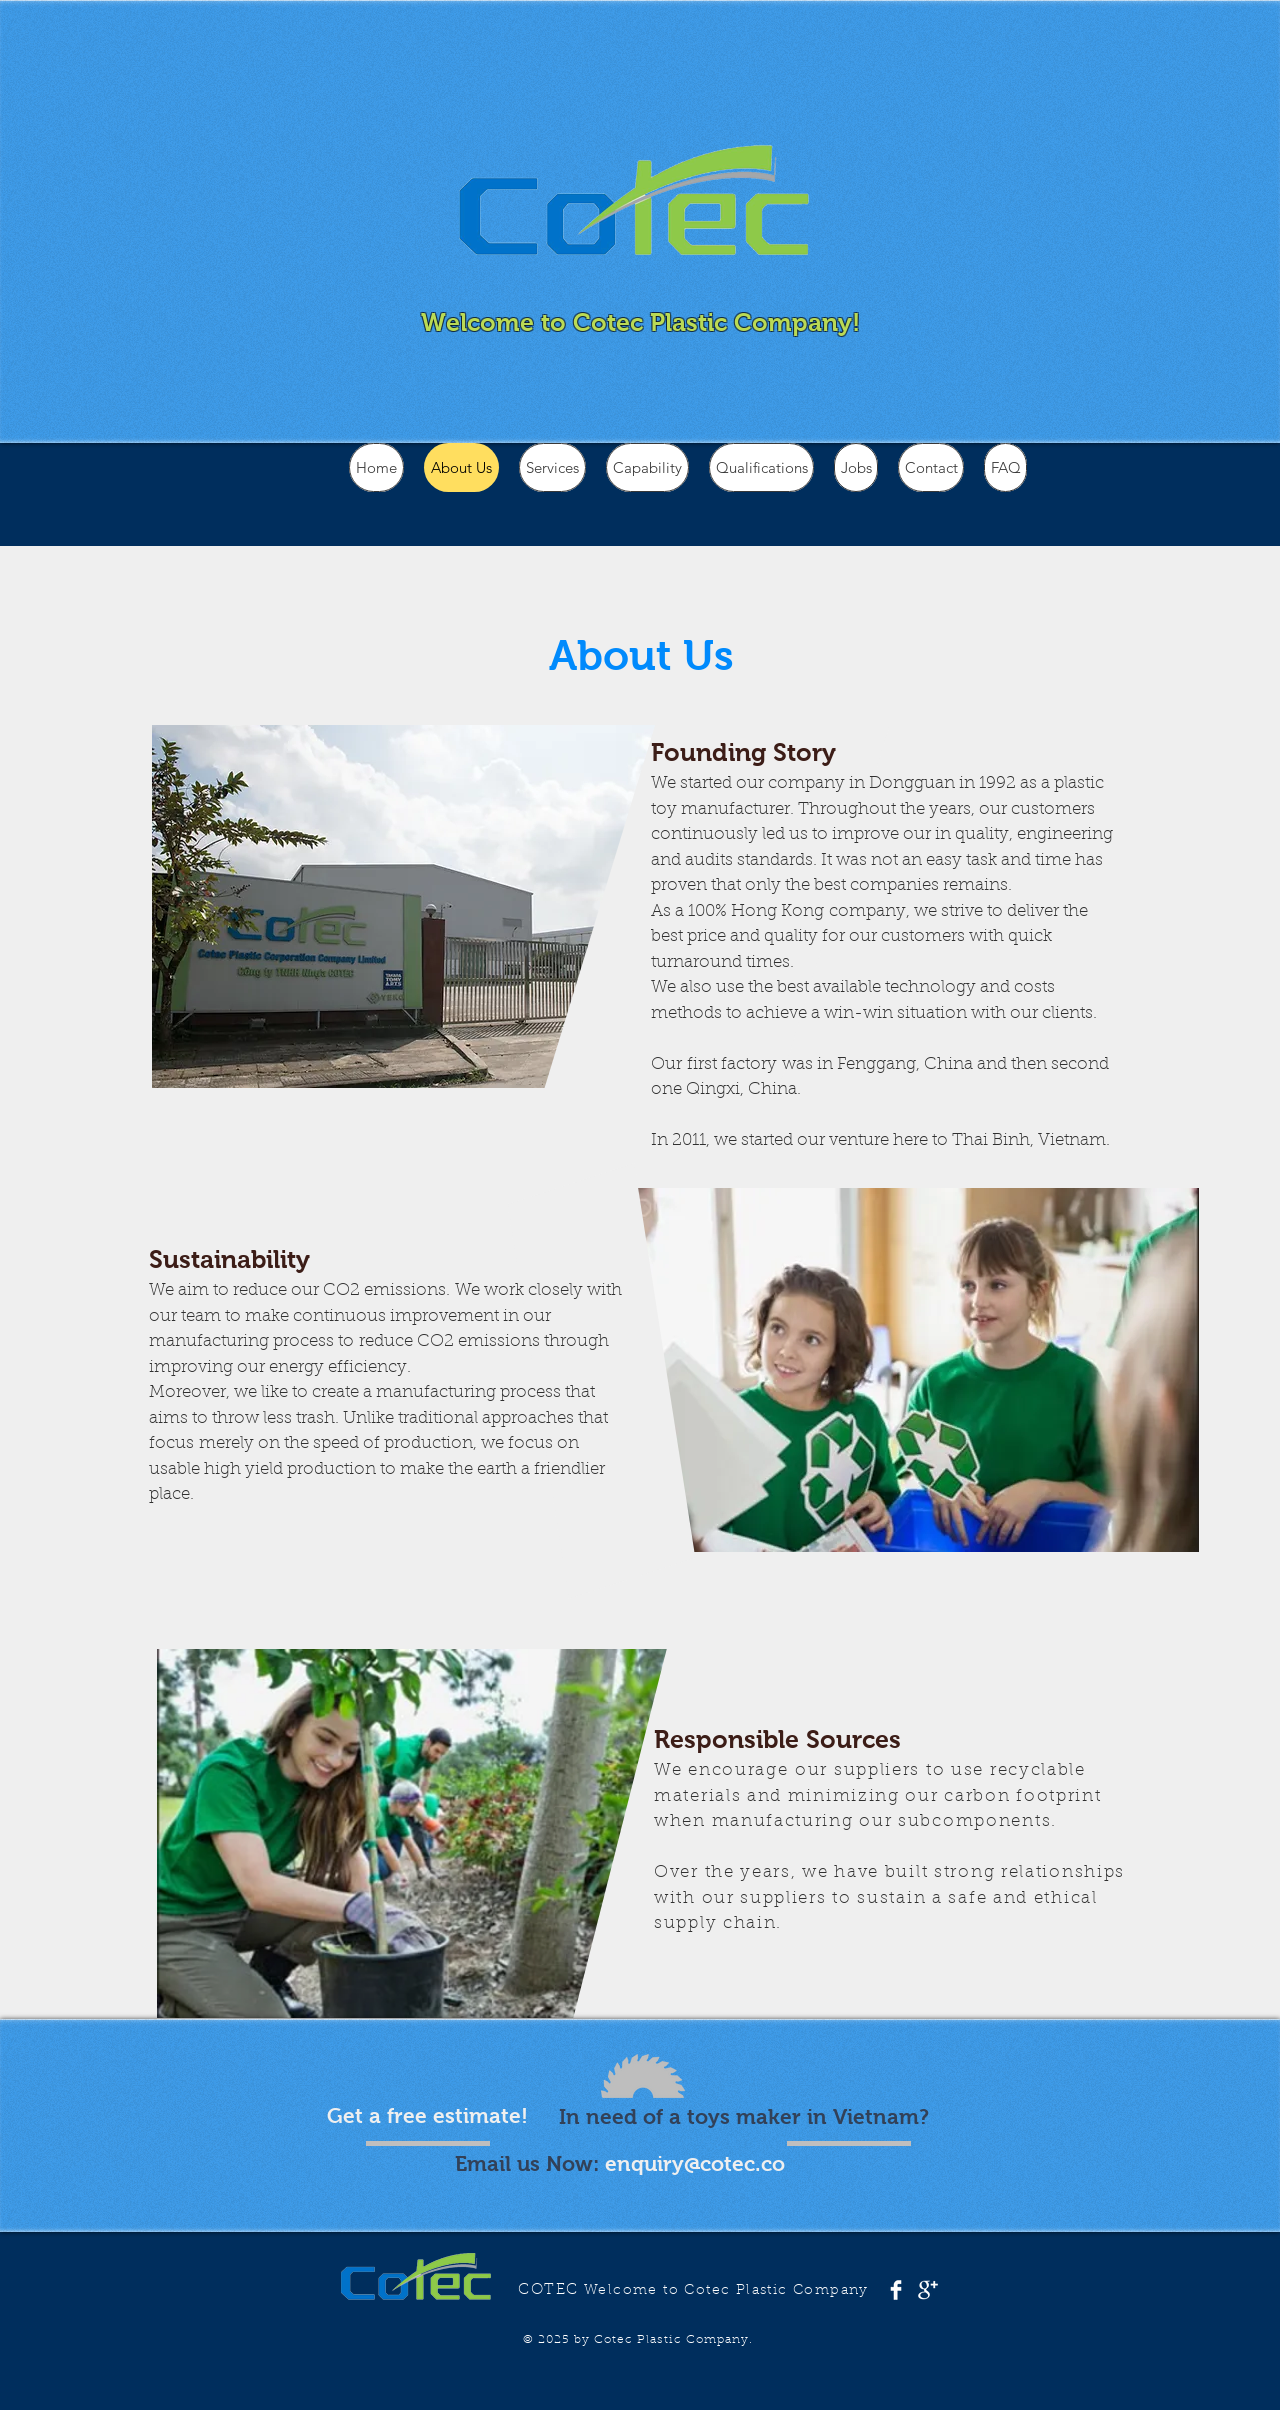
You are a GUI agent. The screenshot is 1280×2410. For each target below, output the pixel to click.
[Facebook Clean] (896, 2290)
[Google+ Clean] (928, 2290)
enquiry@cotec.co (695, 2163)
